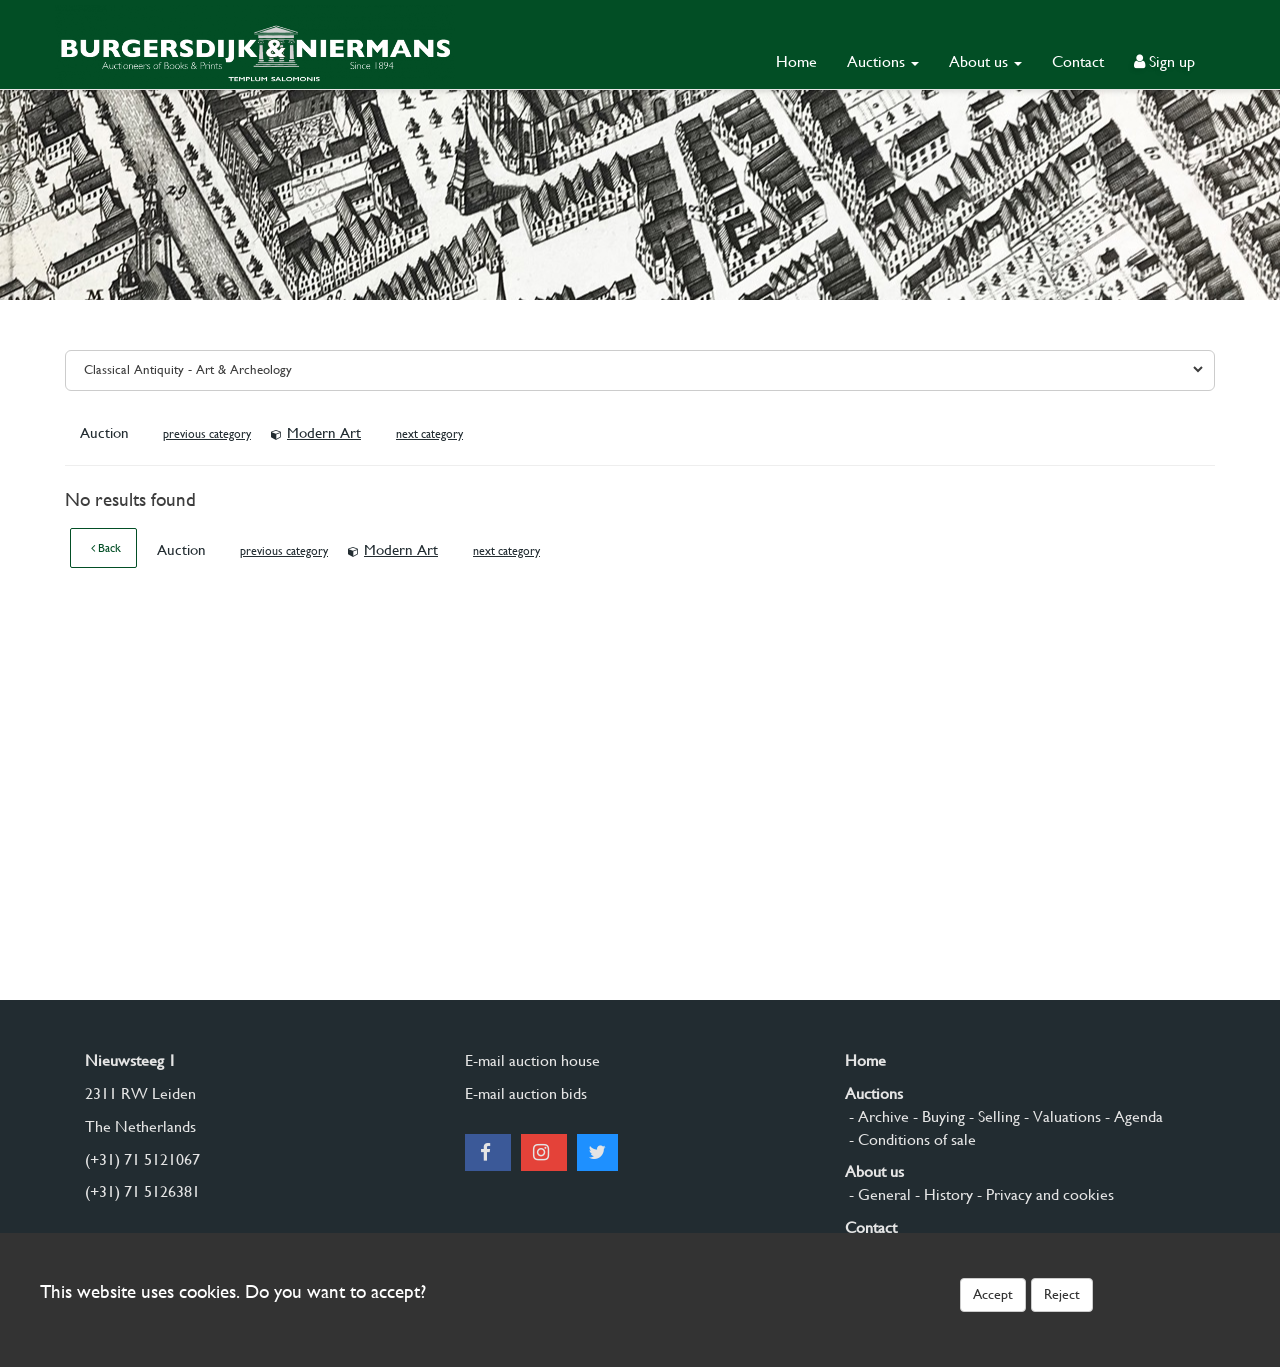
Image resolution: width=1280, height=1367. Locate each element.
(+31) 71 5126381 (142, 1191)
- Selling (992, 1116)
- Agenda (1132, 1116)
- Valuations (1060, 1116)
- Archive (877, 1116)
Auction (106, 433)
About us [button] (985, 61)
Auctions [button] (883, 61)
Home (796, 61)
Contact (1078, 61)
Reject (1062, 1294)
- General (878, 1194)
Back (106, 548)
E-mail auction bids (526, 1093)
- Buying (937, 1116)
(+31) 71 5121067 (142, 1159)
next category (429, 434)
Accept (993, 1294)
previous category (207, 434)
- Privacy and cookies (1043, 1194)
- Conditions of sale (910, 1139)
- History (942, 1194)
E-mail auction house (532, 1060)
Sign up (1164, 61)
